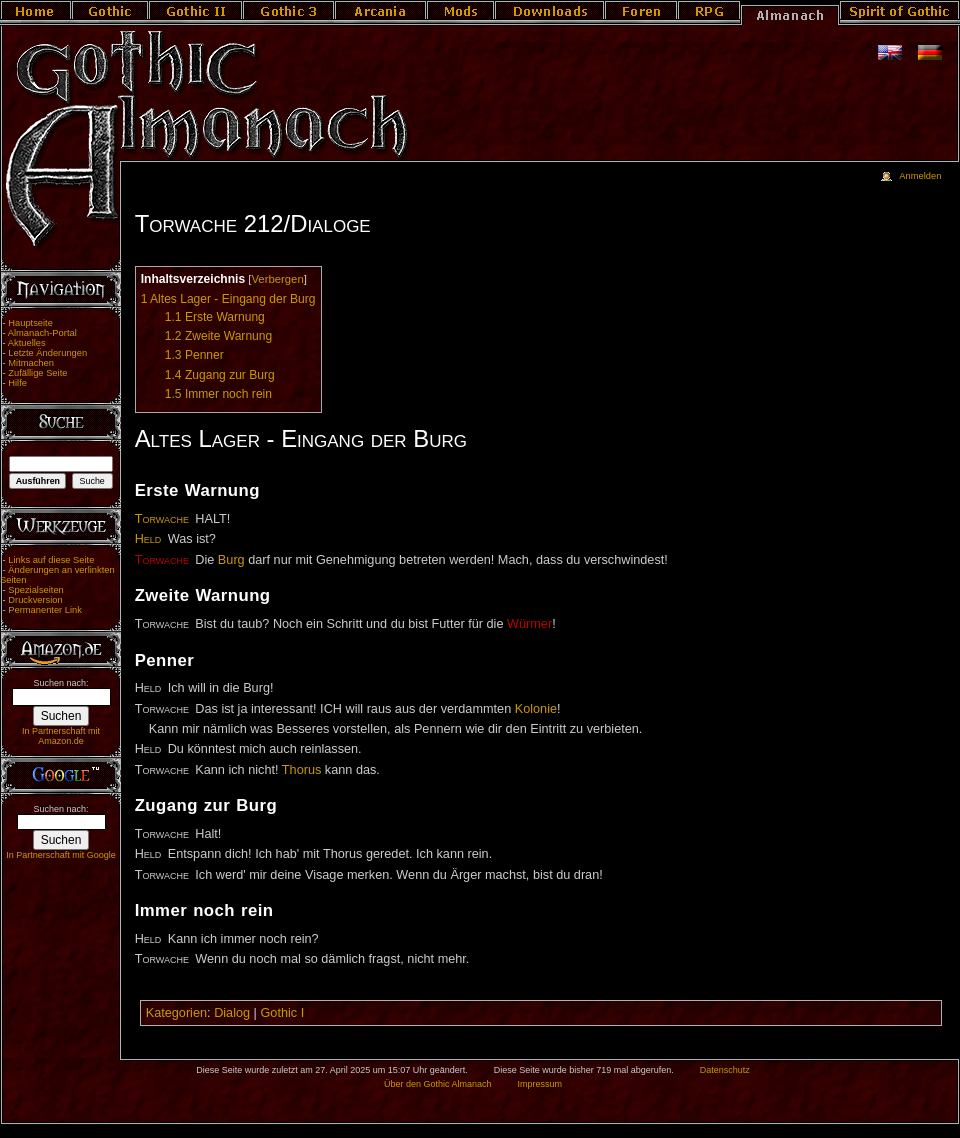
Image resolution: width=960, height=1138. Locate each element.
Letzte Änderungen (47, 353)
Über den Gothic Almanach (438, 1084)
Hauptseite (30, 323)
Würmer (529, 624)
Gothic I (282, 1013)
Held (148, 539)
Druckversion (35, 600)
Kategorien (176, 1013)
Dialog (232, 1013)
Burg (231, 560)
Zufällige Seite (37, 373)
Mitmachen (31, 363)
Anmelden (920, 176)
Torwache (162, 519)
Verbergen (277, 279)
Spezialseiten (36, 590)
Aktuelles (27, 343)
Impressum (539, 1084)
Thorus (302, 770)
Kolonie (536, 709)
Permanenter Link (45, 610)
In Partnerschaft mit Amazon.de (61, 736)
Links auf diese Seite (51, 560)
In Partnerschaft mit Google (61, 855)
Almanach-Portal (42, 333)
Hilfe (17, 383)
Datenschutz (725, 1070)
